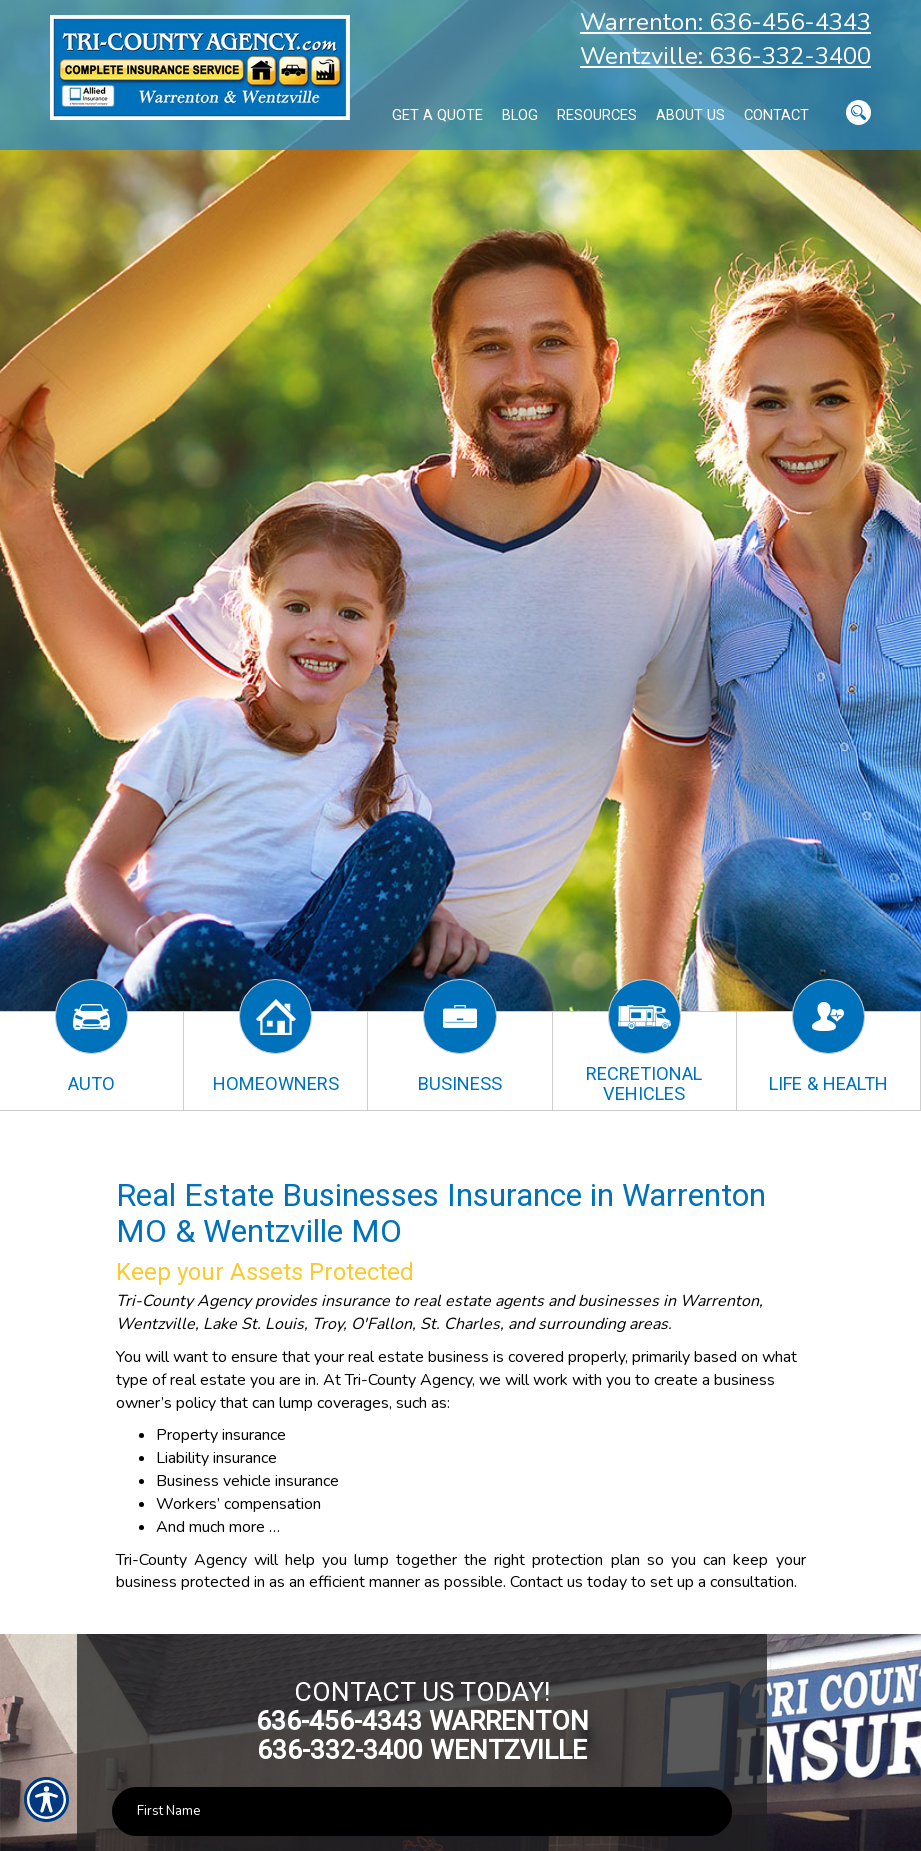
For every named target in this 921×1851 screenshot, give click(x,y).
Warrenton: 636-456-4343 (725, 22)
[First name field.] (422, 1811)
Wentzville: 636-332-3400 (725, 56)
